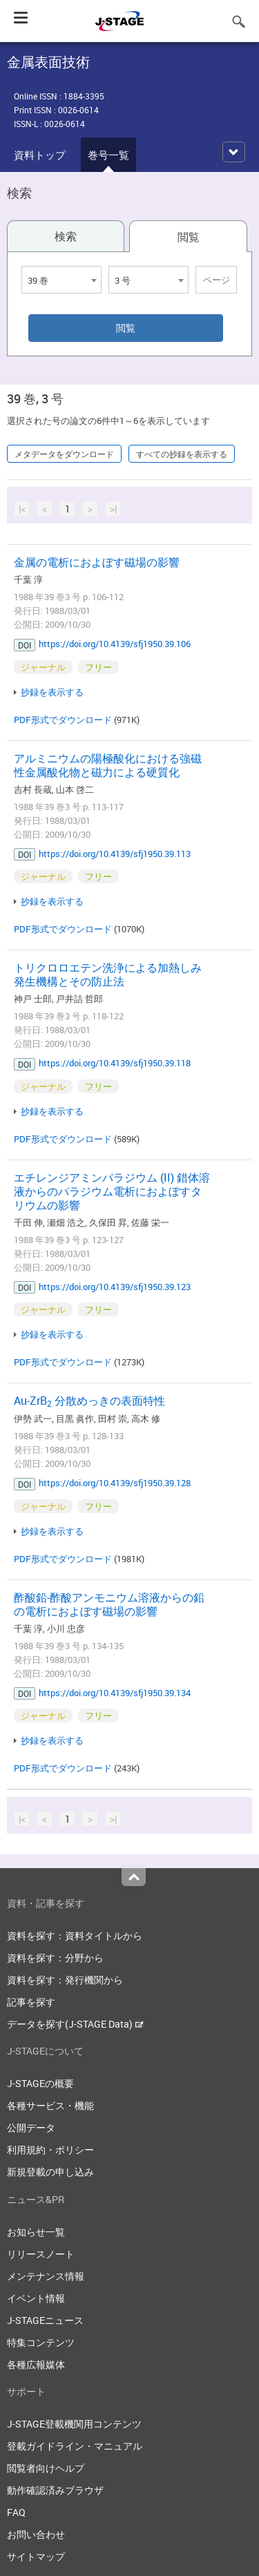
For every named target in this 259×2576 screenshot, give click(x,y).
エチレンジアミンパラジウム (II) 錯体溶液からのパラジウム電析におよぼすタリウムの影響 (112, 1191)
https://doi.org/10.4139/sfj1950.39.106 (115, 643)
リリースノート (41, 2253)
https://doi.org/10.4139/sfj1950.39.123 (115, 1286)
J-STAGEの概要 (40, 2083)
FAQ (16, 2512)
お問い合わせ (36, 2534)
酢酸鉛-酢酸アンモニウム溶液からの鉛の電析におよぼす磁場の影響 (109, 1604)
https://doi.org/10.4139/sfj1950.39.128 (115, 1483)
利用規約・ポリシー (50, 2149)
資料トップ (40, 155)
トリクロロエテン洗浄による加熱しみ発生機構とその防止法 (108, 974)
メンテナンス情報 (45, 2275)
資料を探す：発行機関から (65, 1979)
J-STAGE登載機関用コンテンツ (74, 2423)
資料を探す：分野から (55, 1957)
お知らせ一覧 (36, 2231)
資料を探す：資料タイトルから (74, 1935)
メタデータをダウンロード (64, 453)
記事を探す (31, 2001)
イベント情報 (36, 2298)
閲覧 (189, 236)
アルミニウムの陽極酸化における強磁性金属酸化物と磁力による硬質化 (108, 765)
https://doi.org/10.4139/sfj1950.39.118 (115, 1063)
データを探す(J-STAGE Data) (75, 2023)
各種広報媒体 (36, 2364)
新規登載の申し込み (50, 2171)
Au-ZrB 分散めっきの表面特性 (89, 1400)
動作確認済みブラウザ (55, 2490)
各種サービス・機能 (50, 2105)
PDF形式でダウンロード (63, 719)
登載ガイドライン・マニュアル (74, 2445)
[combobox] (61, 280)
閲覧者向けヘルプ (45, 2467)
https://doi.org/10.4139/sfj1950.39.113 (115, 853)
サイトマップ (36, 2556)
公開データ (31, 2127)
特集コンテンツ (41, 2342)
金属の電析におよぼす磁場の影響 (97, 562)
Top (134, 1877)
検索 (66, 236)
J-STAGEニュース (45, 2320)
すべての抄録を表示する (181, 453)
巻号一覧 (108, 155)
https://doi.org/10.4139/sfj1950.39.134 (115, 1692)
